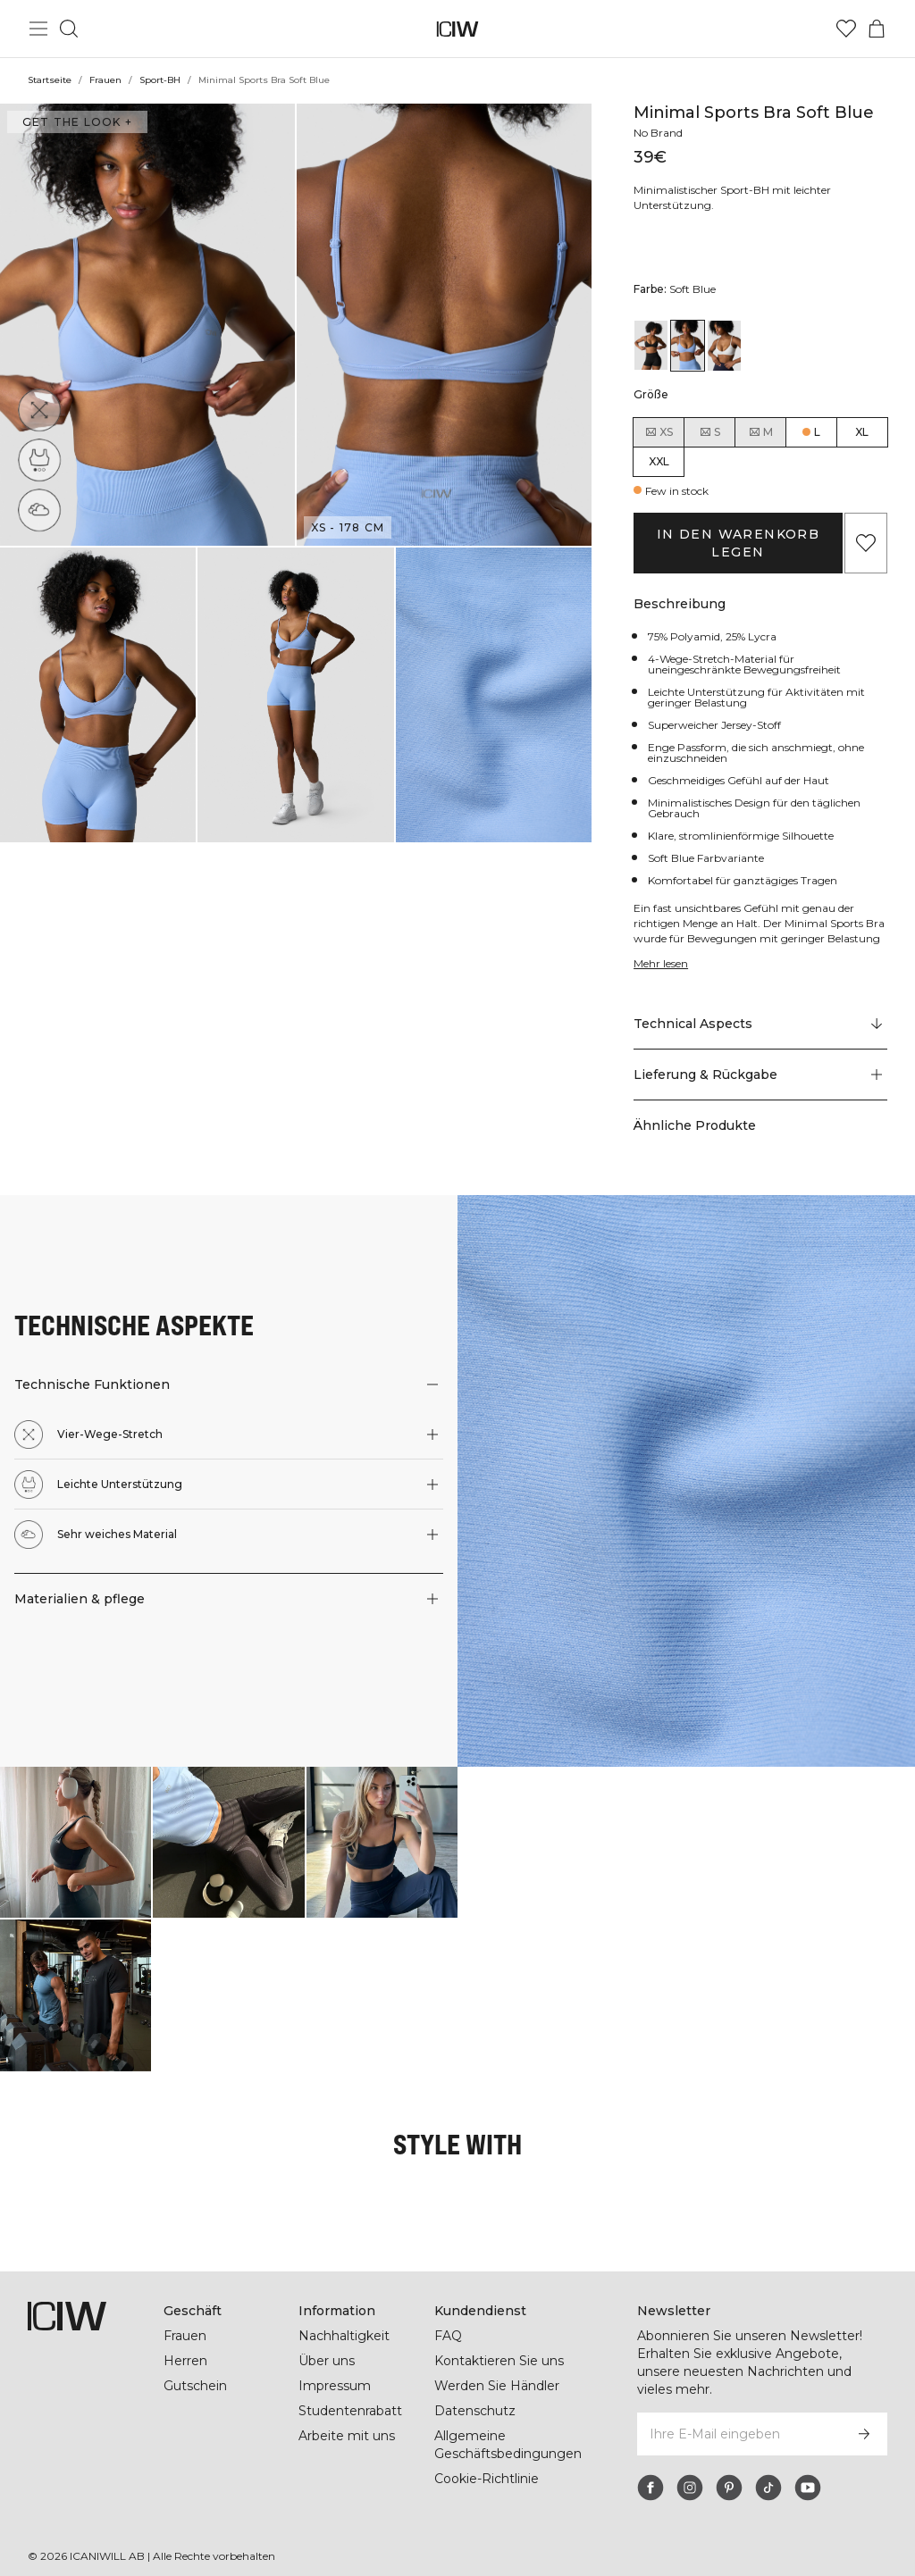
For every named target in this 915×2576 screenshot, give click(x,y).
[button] (147, 325)
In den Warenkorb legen (737, 543)
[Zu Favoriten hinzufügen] (865, 543)
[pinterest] (729, 2470)
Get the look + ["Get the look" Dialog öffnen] (75, 122)
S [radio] (709, 432)
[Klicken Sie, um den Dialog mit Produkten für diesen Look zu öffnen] (75, 1842)
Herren (185, 2361)
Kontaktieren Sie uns (499, 2361)
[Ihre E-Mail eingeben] (738, 2416)
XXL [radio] (659, 461)
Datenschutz (474, 2411)
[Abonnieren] (864, 2416)
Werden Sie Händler (496, 2386)
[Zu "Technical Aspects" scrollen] (760, 1024)
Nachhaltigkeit (344, 2336)
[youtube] (808, 2470)
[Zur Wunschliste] (846, 28)
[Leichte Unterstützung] (39, 460)
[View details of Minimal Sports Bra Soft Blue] (687, 345)
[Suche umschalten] (69, 28)
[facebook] (650, 2470)
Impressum (334, 2386)
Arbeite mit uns (347, 2436)
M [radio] (760, 432)
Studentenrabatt (350, 2411)
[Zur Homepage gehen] (458, 29)
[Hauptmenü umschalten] (38, 28)
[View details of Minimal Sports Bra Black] (651, 345)
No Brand (659, 132)
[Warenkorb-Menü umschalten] (876, 28)
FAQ (448, 2336)
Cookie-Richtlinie (487, 2479)
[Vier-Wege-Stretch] (39, 410)
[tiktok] (768, 2470)
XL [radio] (862, 432)
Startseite (49, 80)
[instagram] (690, 2470)
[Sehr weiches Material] (39, 510)
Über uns (326, 2361)
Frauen (104, 80)
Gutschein (195, 2386)
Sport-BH (159, 80)
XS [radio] (658, 432)
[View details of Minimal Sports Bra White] (724, 345)
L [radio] (817, 432)
